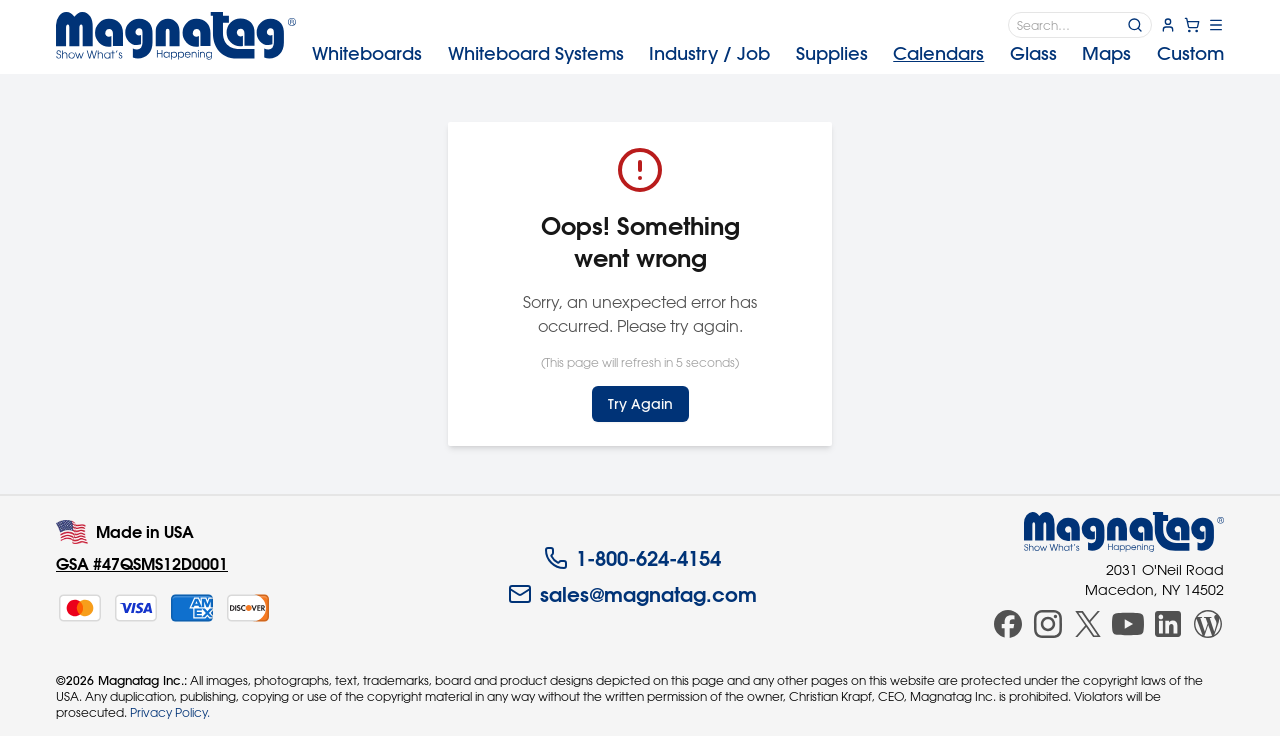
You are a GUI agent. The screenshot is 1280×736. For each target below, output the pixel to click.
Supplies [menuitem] (832, 53)
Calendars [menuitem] (938, 53)
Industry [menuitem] (709, 53)
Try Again (640, 404)
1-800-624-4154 (632, 558)
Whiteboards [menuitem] (367, 53)
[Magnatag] (1124, 532)
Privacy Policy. (170, 712)
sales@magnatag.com (632, 594)
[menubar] (768, 54)
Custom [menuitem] (1190, 53)
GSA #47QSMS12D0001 (142, 563)
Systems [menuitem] (536, 53)
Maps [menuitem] (1106, 53)
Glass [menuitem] (1033, 53)
